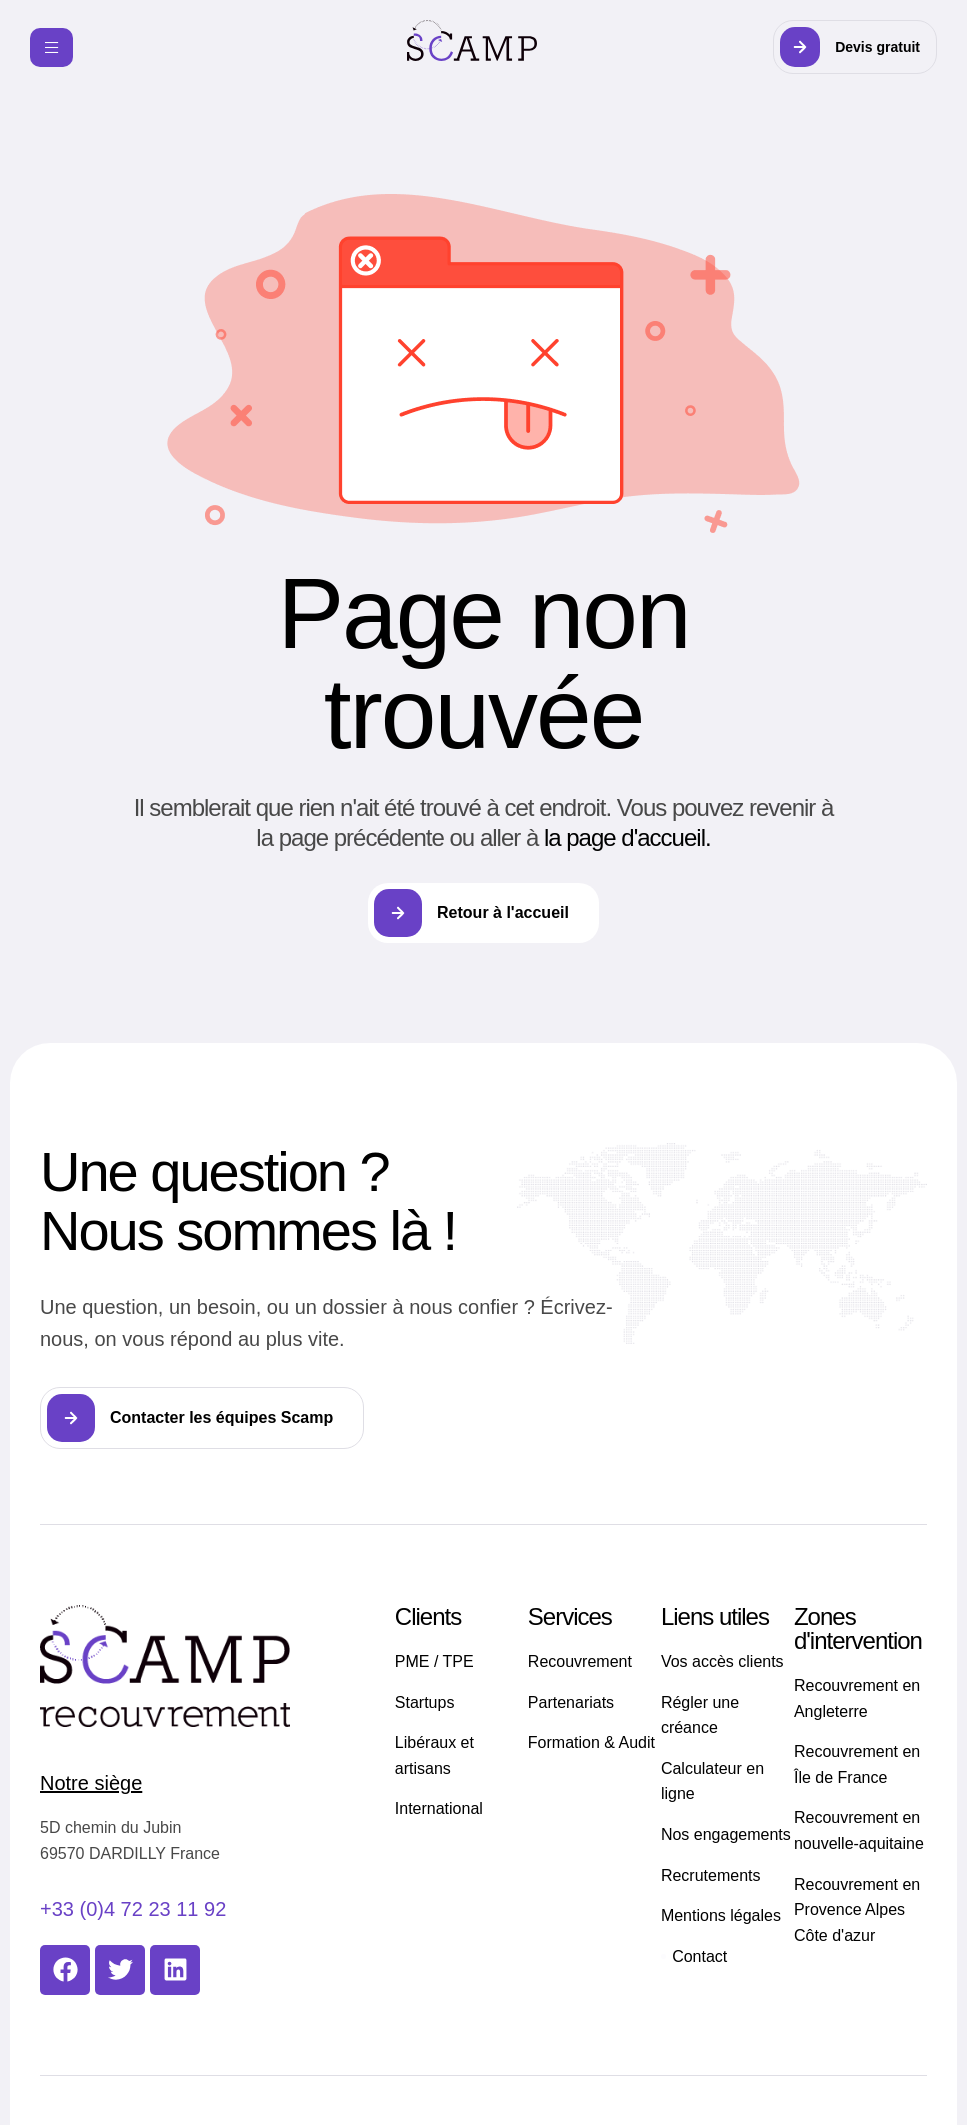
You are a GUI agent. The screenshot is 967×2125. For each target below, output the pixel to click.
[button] (855, 47)
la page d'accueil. (627, 837)
